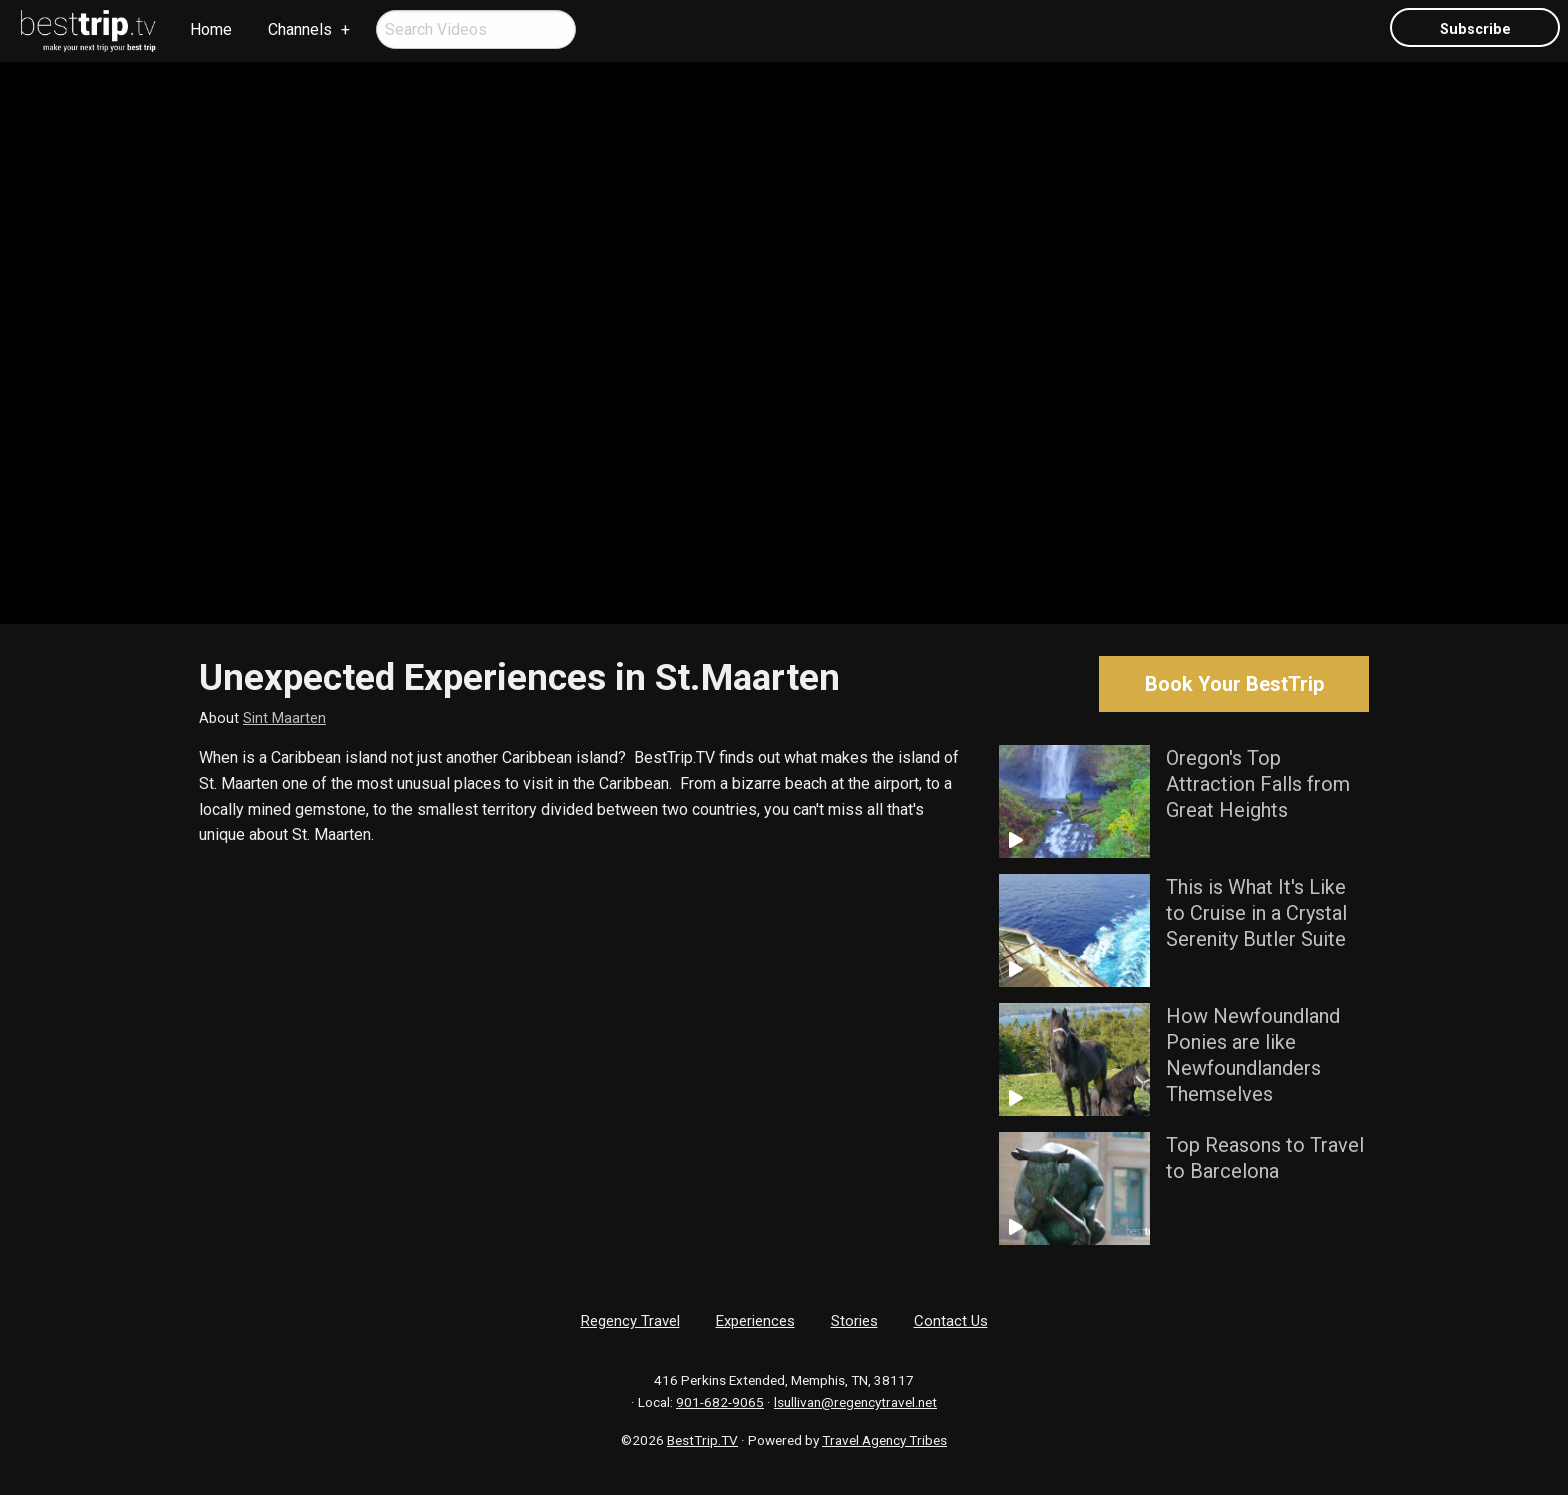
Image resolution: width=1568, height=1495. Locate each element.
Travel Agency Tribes (884, 1440)
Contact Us (951, 1321)
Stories (854, 1321)
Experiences (755, 1321)
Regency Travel (630, 1321)
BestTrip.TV (702, 1440)
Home (211, 29)
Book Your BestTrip (1234, 684)
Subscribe (1475, 29)
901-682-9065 (720, 1402)
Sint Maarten (284, 718)
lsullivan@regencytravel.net (855, 1402)
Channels (300, 29)
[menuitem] (89, 31)
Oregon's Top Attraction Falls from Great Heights (1258, 784)
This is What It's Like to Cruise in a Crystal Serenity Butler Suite (1256, 913)
